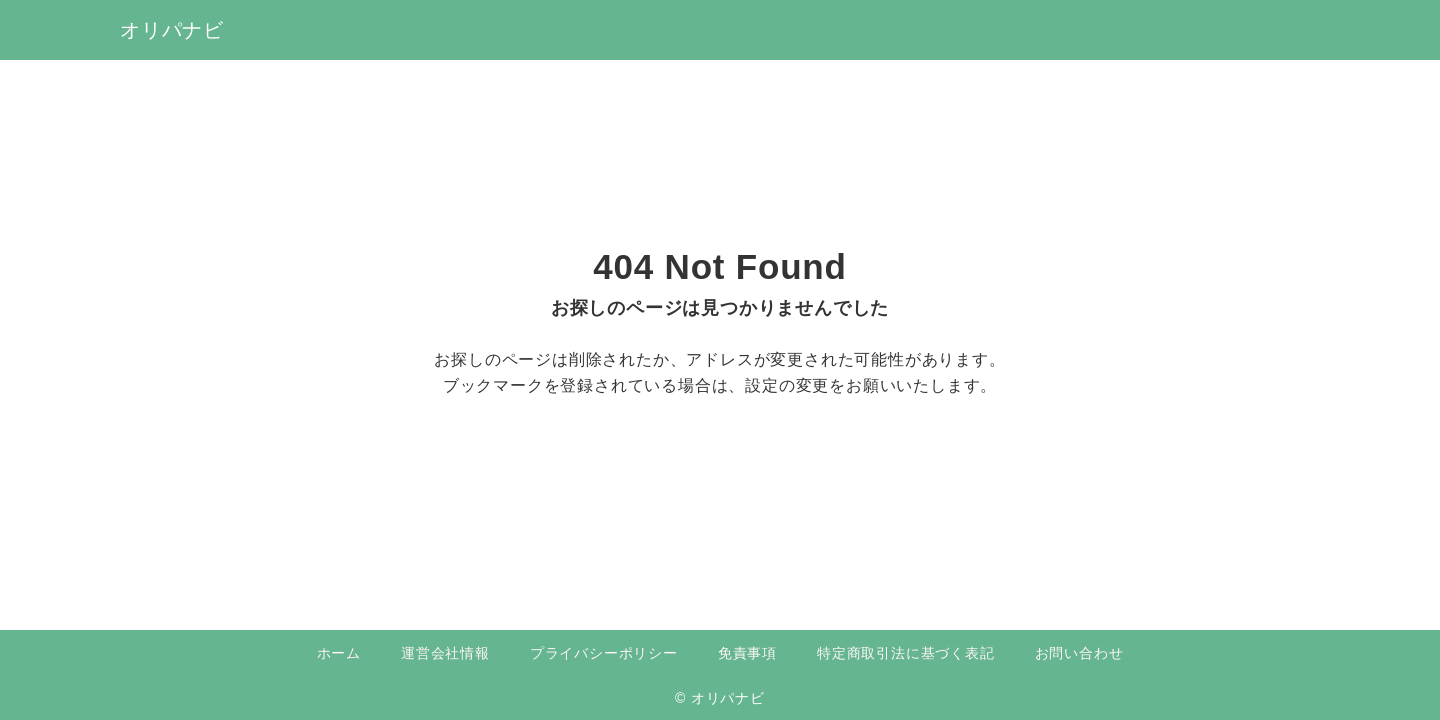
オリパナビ (172, 30)
